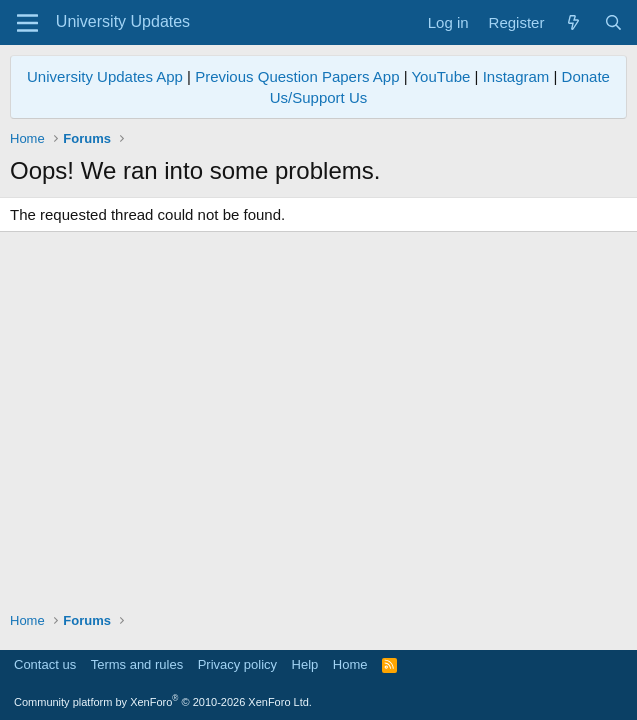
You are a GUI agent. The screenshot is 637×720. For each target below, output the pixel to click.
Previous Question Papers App (297, 76)
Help (305, 664)
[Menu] (27, 23)
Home (350, 664)
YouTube (440, 76)
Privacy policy (237, 664)
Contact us (45, 664)
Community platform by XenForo (163, 702)
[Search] (613, 22)
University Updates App (105, 76)
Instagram (516, 76)
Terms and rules (137, 664)
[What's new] (573, 22)
